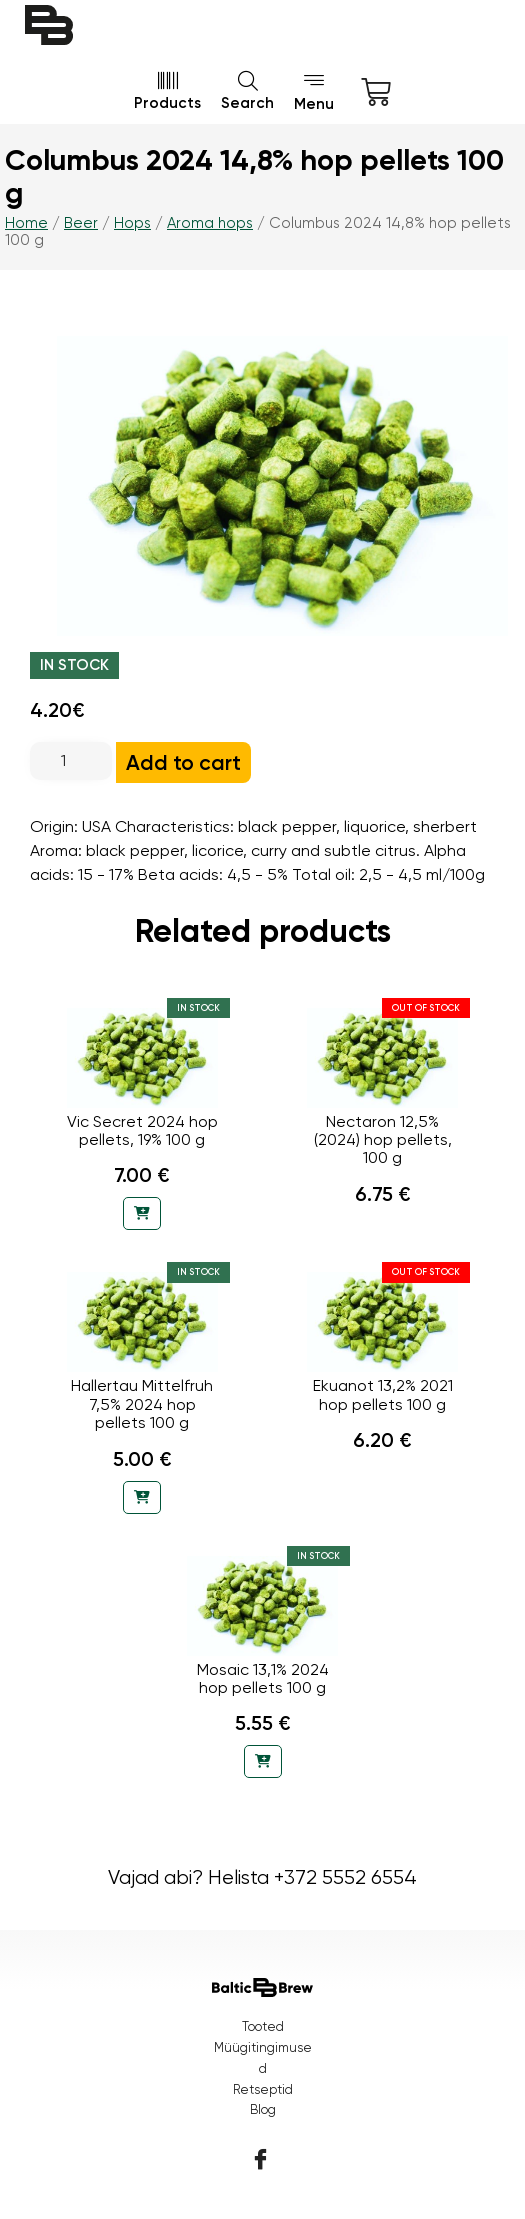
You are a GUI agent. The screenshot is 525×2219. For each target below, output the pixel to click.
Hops (132, 223)
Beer (81, 223)
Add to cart (183, 762)
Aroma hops (210, 223)
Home (26, 223)
